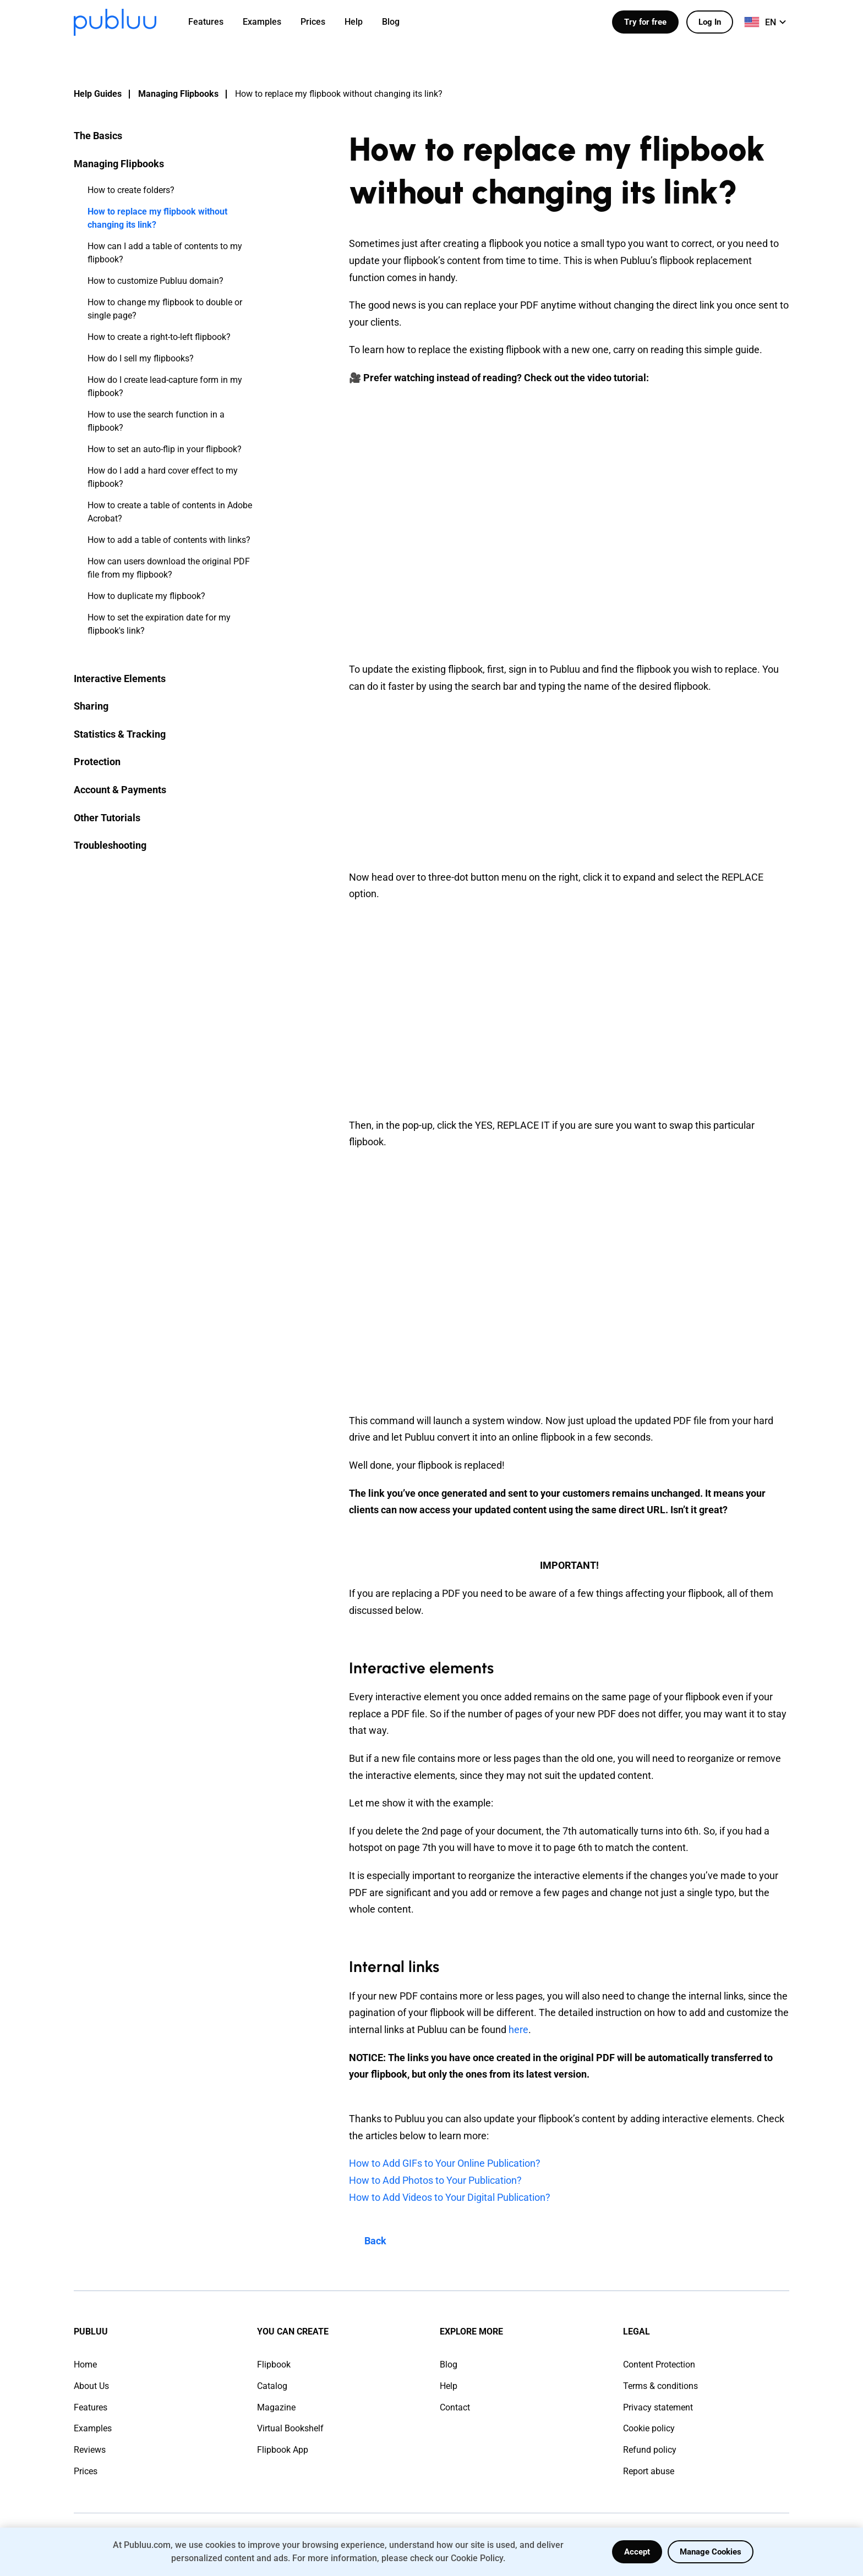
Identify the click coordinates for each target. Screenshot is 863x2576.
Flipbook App (282, 2450)
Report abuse (648, 2471)
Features (90, 2407)
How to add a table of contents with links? (169, 540)
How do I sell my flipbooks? (141, 358)
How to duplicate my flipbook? (146, 596)
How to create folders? (131, 190)
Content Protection (659, 2364)
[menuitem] (212, 22)
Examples (93, 2428)
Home (85, 2364)
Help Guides (98, 94)
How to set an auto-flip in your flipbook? (165, 449)
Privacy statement (658, 2407)
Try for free (645, 22)
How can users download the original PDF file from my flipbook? (169, 568)
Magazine (276, 2407)
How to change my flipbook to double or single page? (165, 309)
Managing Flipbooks (178, 94)
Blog (448, 2364)
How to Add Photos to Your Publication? (435, 2180)
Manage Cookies (710, 2552)
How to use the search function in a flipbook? (156, 421)
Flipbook (274, 2364)
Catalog (272, 2386)
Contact (455, 2407)
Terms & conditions (660, 2386)
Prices (85, 2471)
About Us (91, 2386)
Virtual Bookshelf (290, 2428)
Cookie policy (649, 2428)
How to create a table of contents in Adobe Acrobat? (170, 512)
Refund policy (649, 2450)
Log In (709, 22)
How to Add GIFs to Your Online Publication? (444, 2163)
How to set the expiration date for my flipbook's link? (159, 624)
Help (448, 2386)
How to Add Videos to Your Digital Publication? (449, 2197)
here (518, 2029)
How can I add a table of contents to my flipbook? (165, 253)
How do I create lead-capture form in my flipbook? (165, 386)
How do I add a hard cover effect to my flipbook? (163, 477)
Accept (637, 2552)
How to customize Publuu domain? (155, 281)
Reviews (90, 2450)
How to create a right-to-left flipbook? (159, 337)
